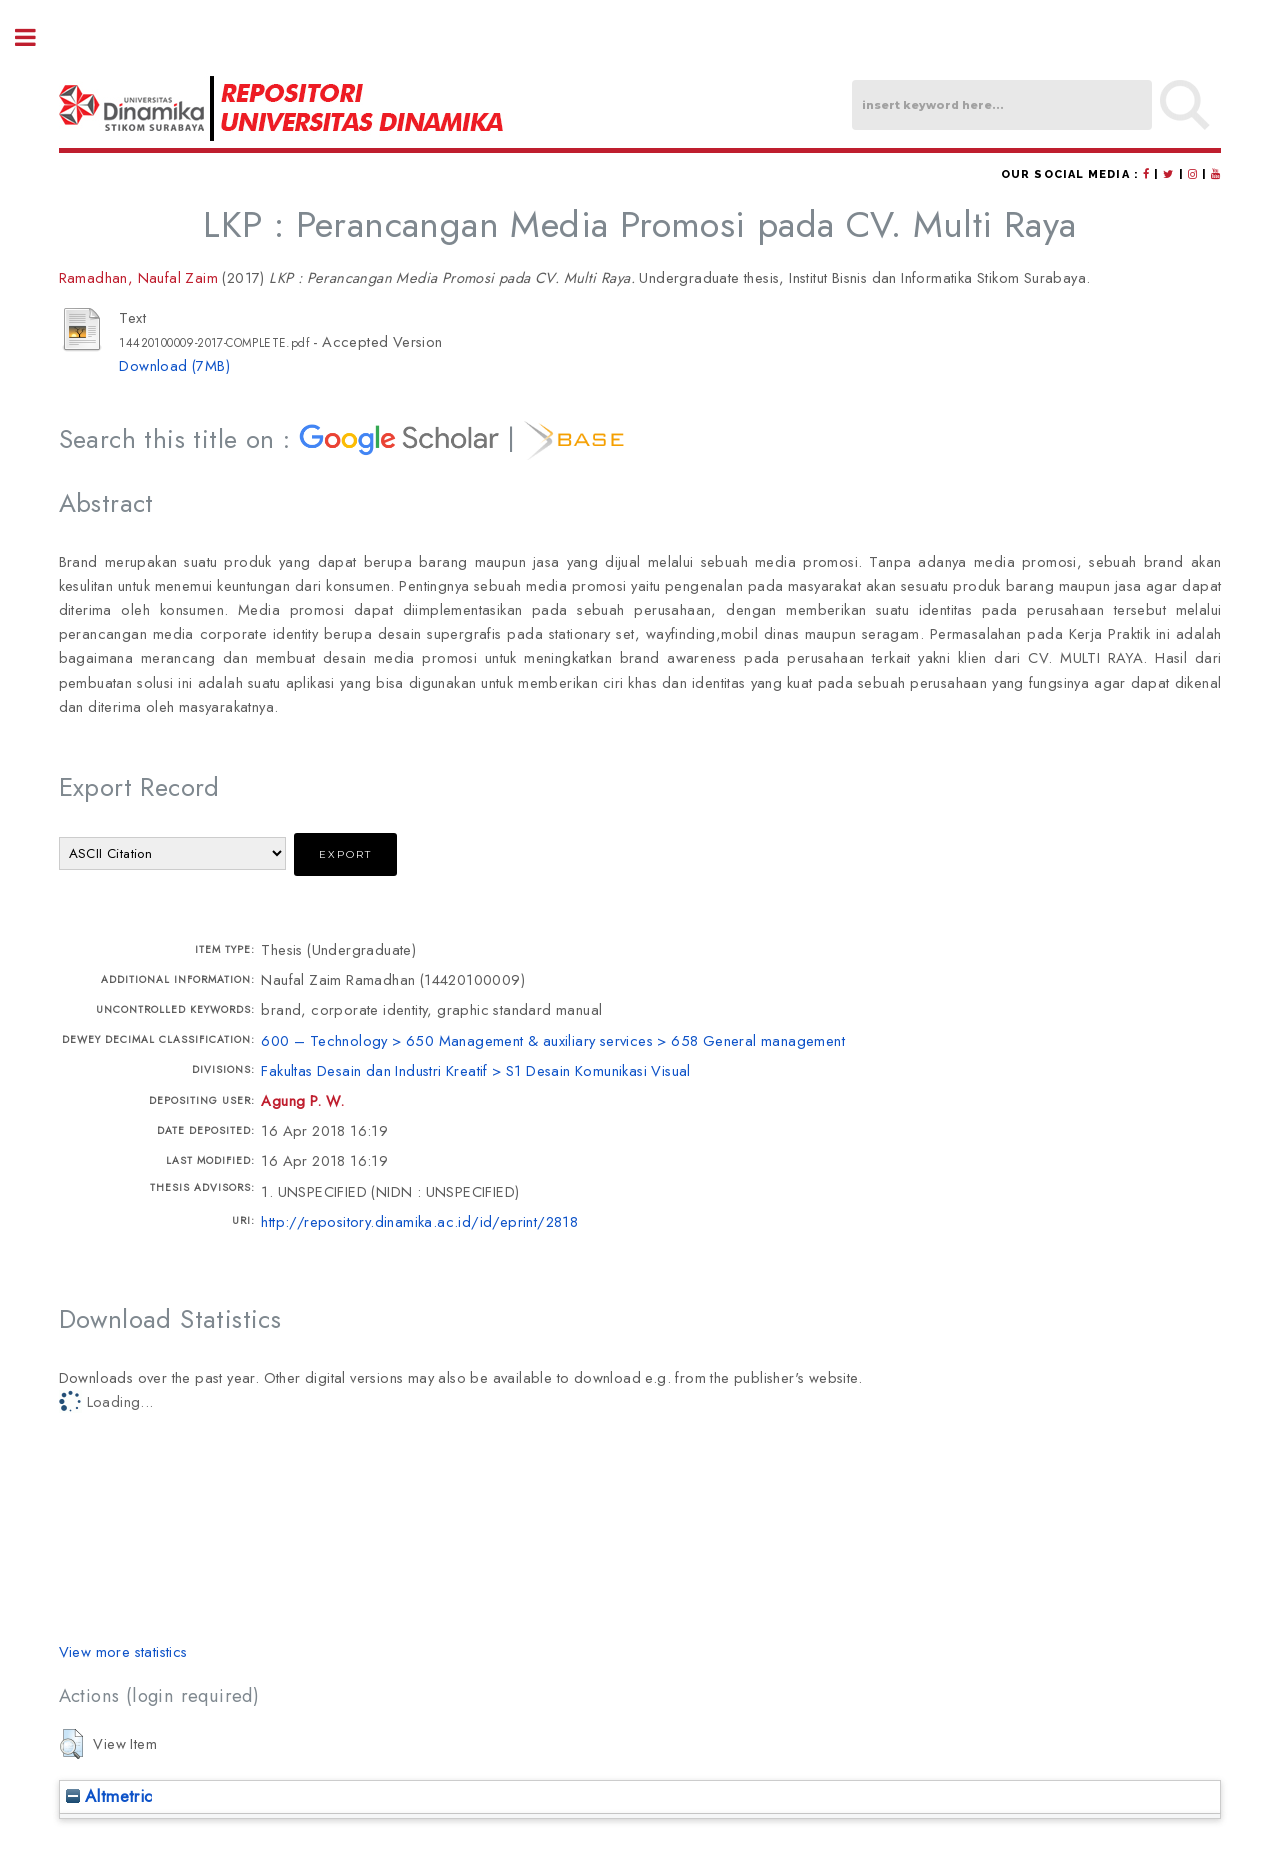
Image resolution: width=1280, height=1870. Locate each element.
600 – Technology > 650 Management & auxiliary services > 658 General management (553, 1040)
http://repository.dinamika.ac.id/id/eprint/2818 (419, 1221)
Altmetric (109, 1796)
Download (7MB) (174, 365)
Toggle (36, 37)
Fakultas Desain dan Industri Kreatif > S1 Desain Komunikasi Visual (475, 1070)
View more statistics (123, 1651)
